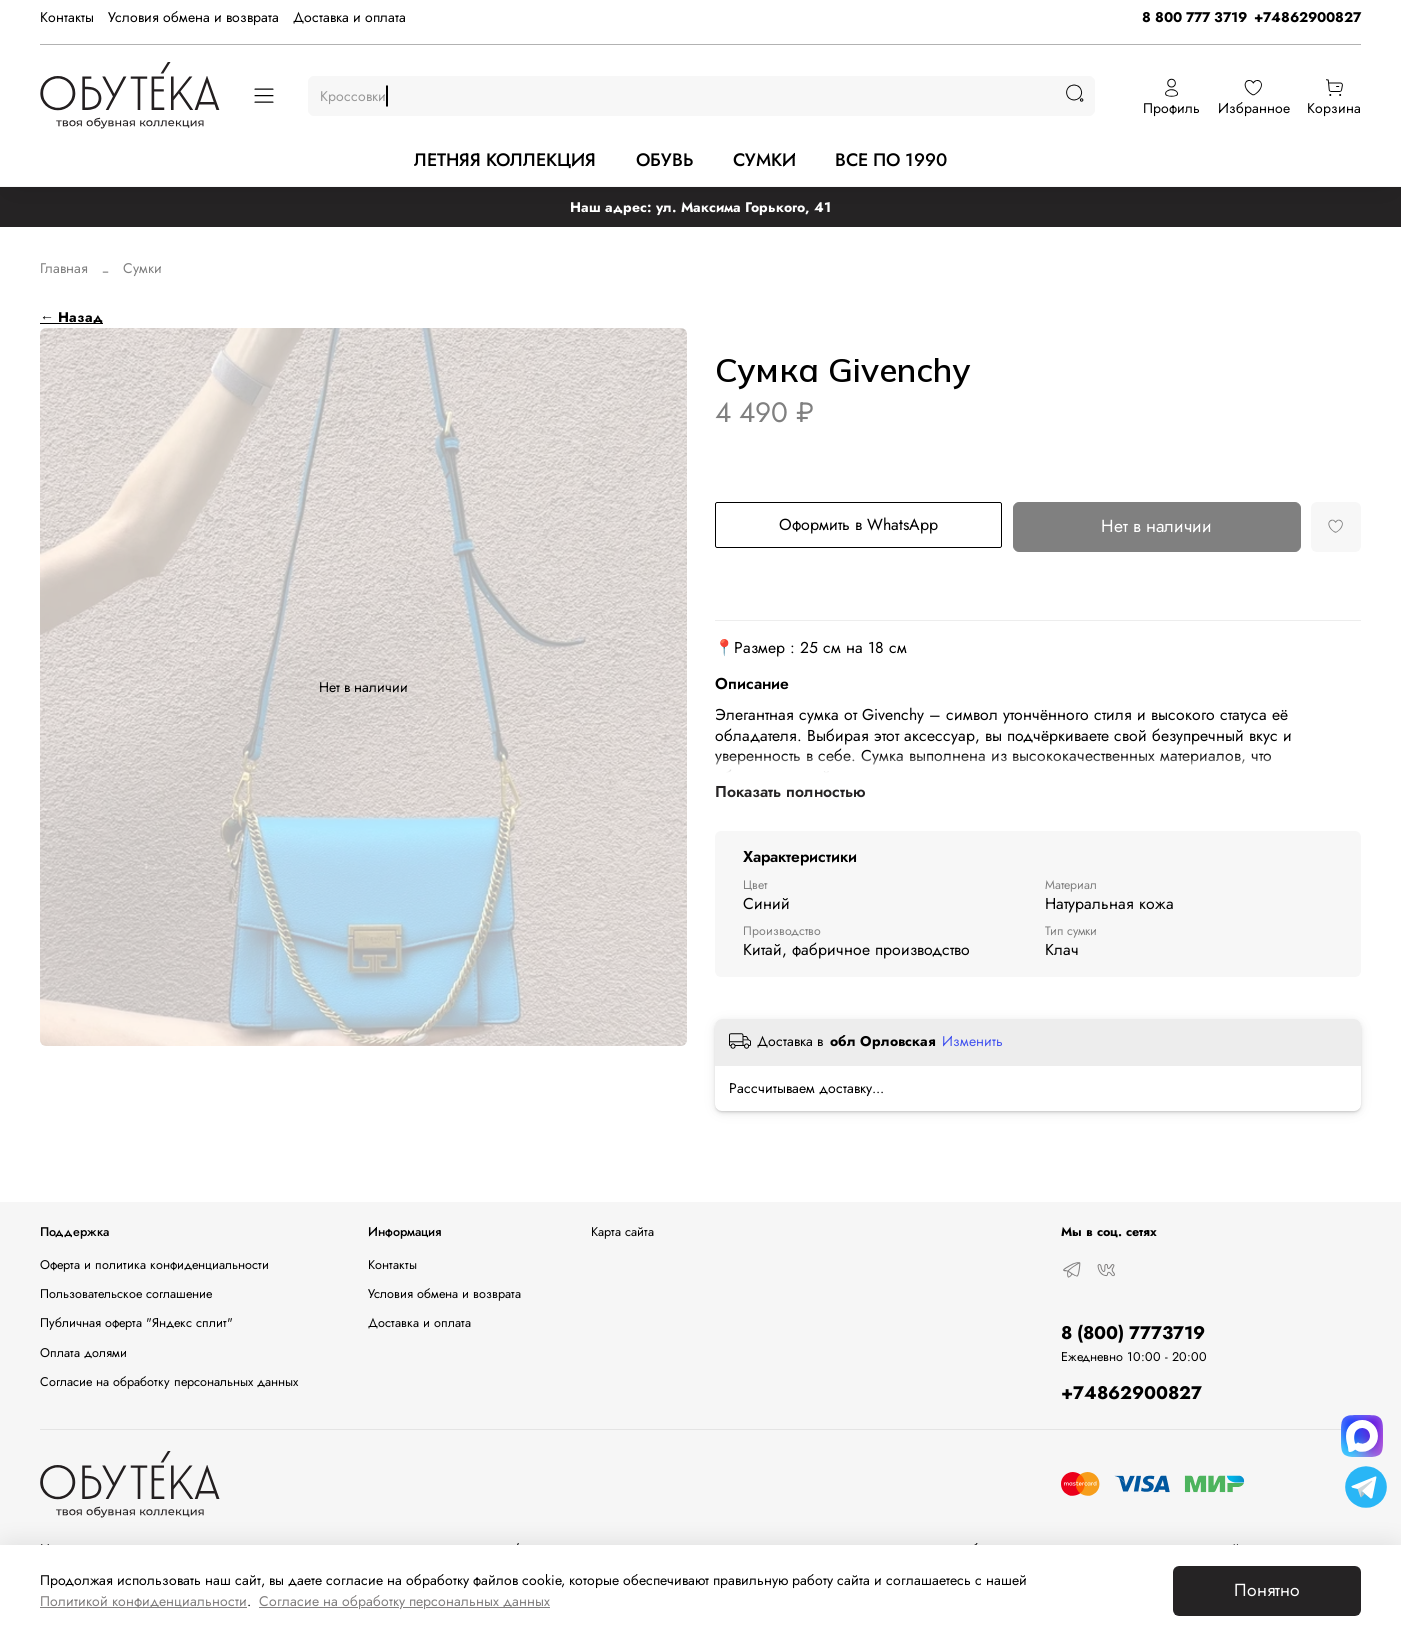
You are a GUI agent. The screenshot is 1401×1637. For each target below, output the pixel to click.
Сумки (142, 268)
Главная (64, 268)
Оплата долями (83, 1353)
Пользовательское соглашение (126, 1294)
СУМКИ (764, 160)
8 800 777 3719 (1194, 17)
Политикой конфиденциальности (143, 1601)
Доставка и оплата (349, 17)
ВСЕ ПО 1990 (891, 160)
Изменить (972, 1041)
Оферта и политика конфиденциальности (154, 1265)
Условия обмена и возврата (193, 17)
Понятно (1267, 1590)
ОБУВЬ (664, 160)
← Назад (71, 317)
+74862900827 (1307, 17)
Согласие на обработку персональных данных (169, 1382)
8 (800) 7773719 (1133, 1333)
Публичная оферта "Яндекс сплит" (136, 1323)
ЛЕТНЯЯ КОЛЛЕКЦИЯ (505, 160)
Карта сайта (622, 1232)
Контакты (67, 17)
